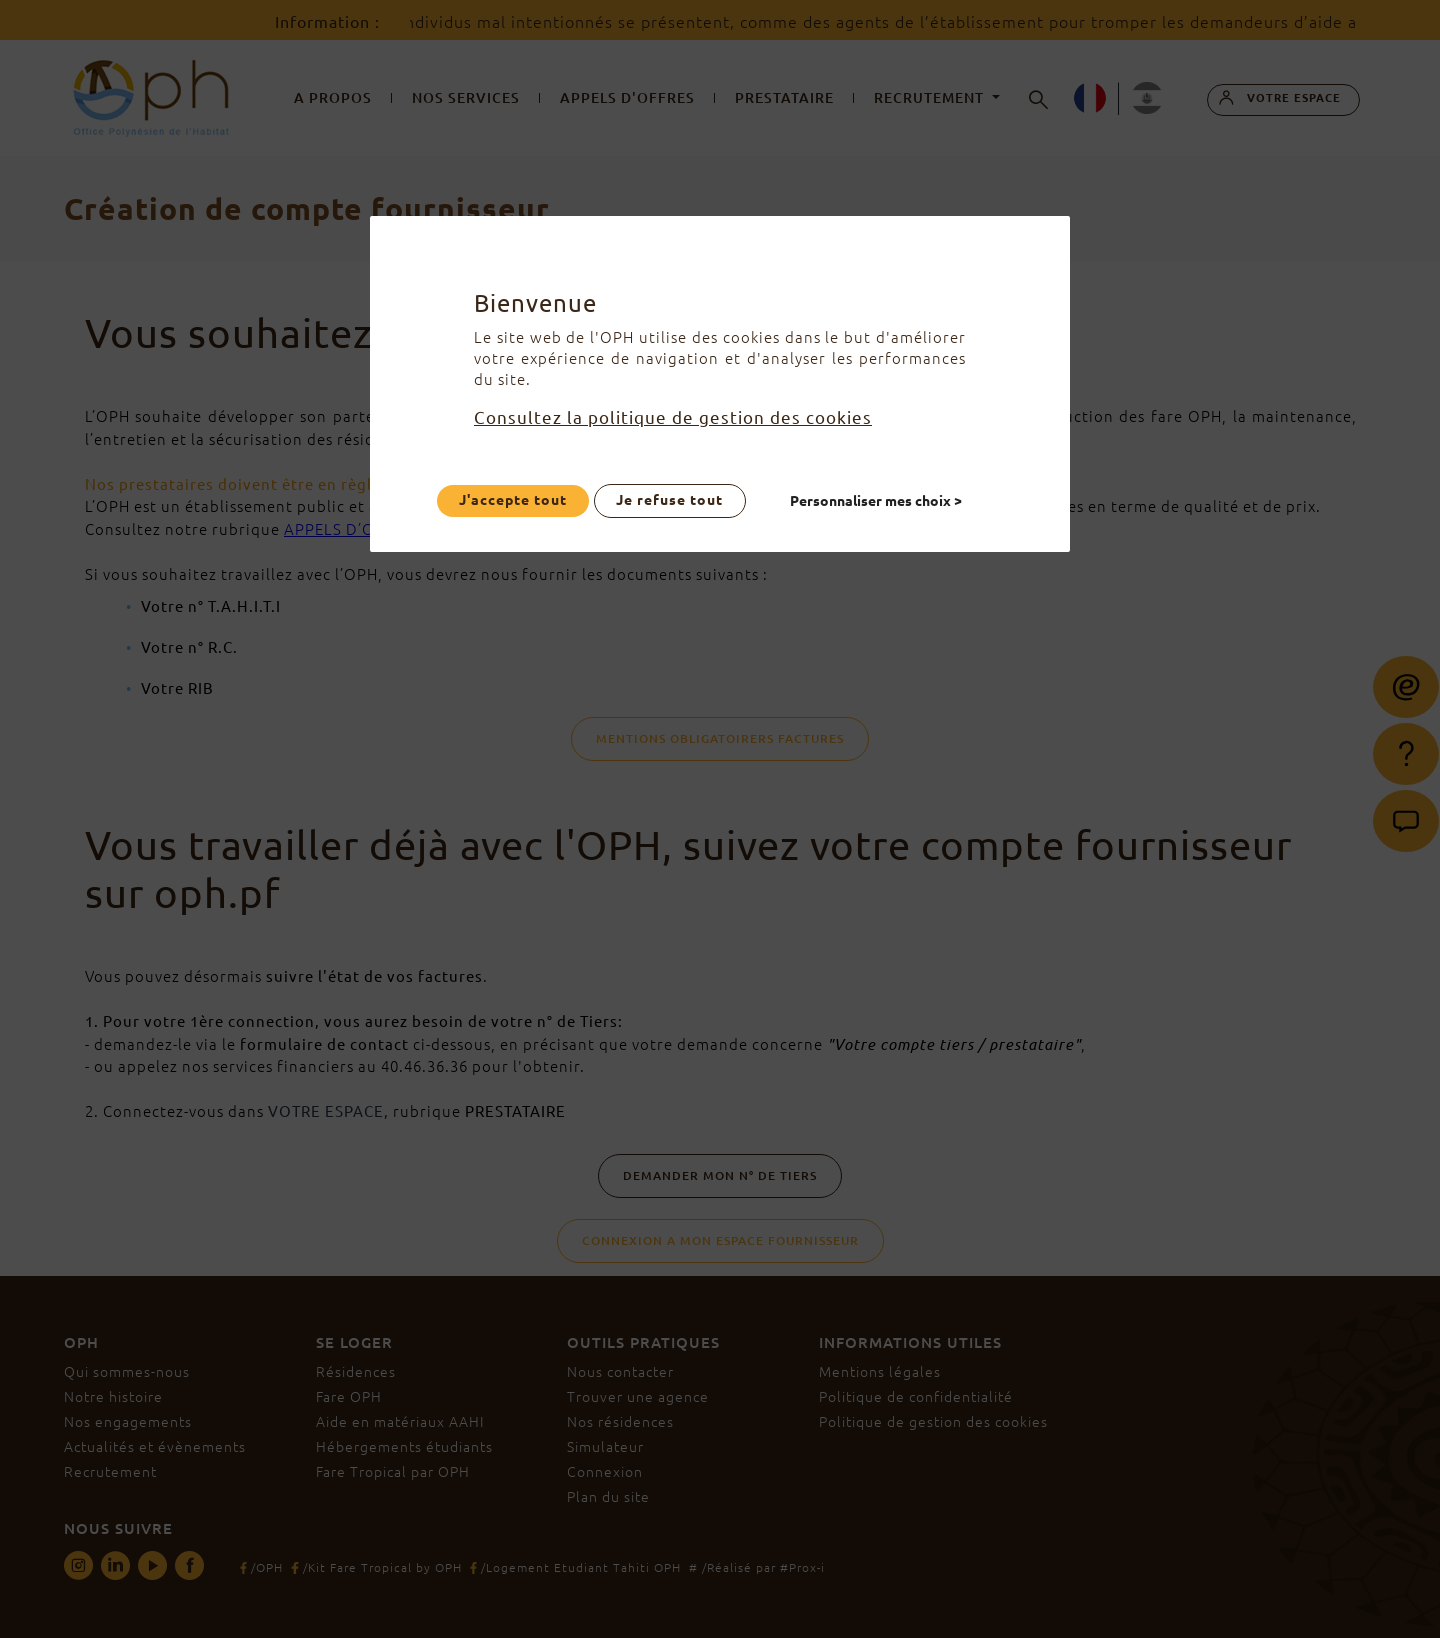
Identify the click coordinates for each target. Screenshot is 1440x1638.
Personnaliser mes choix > (877, 500)
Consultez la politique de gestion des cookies (673, 417)
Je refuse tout (669, 500)
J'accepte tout (513, 500)
